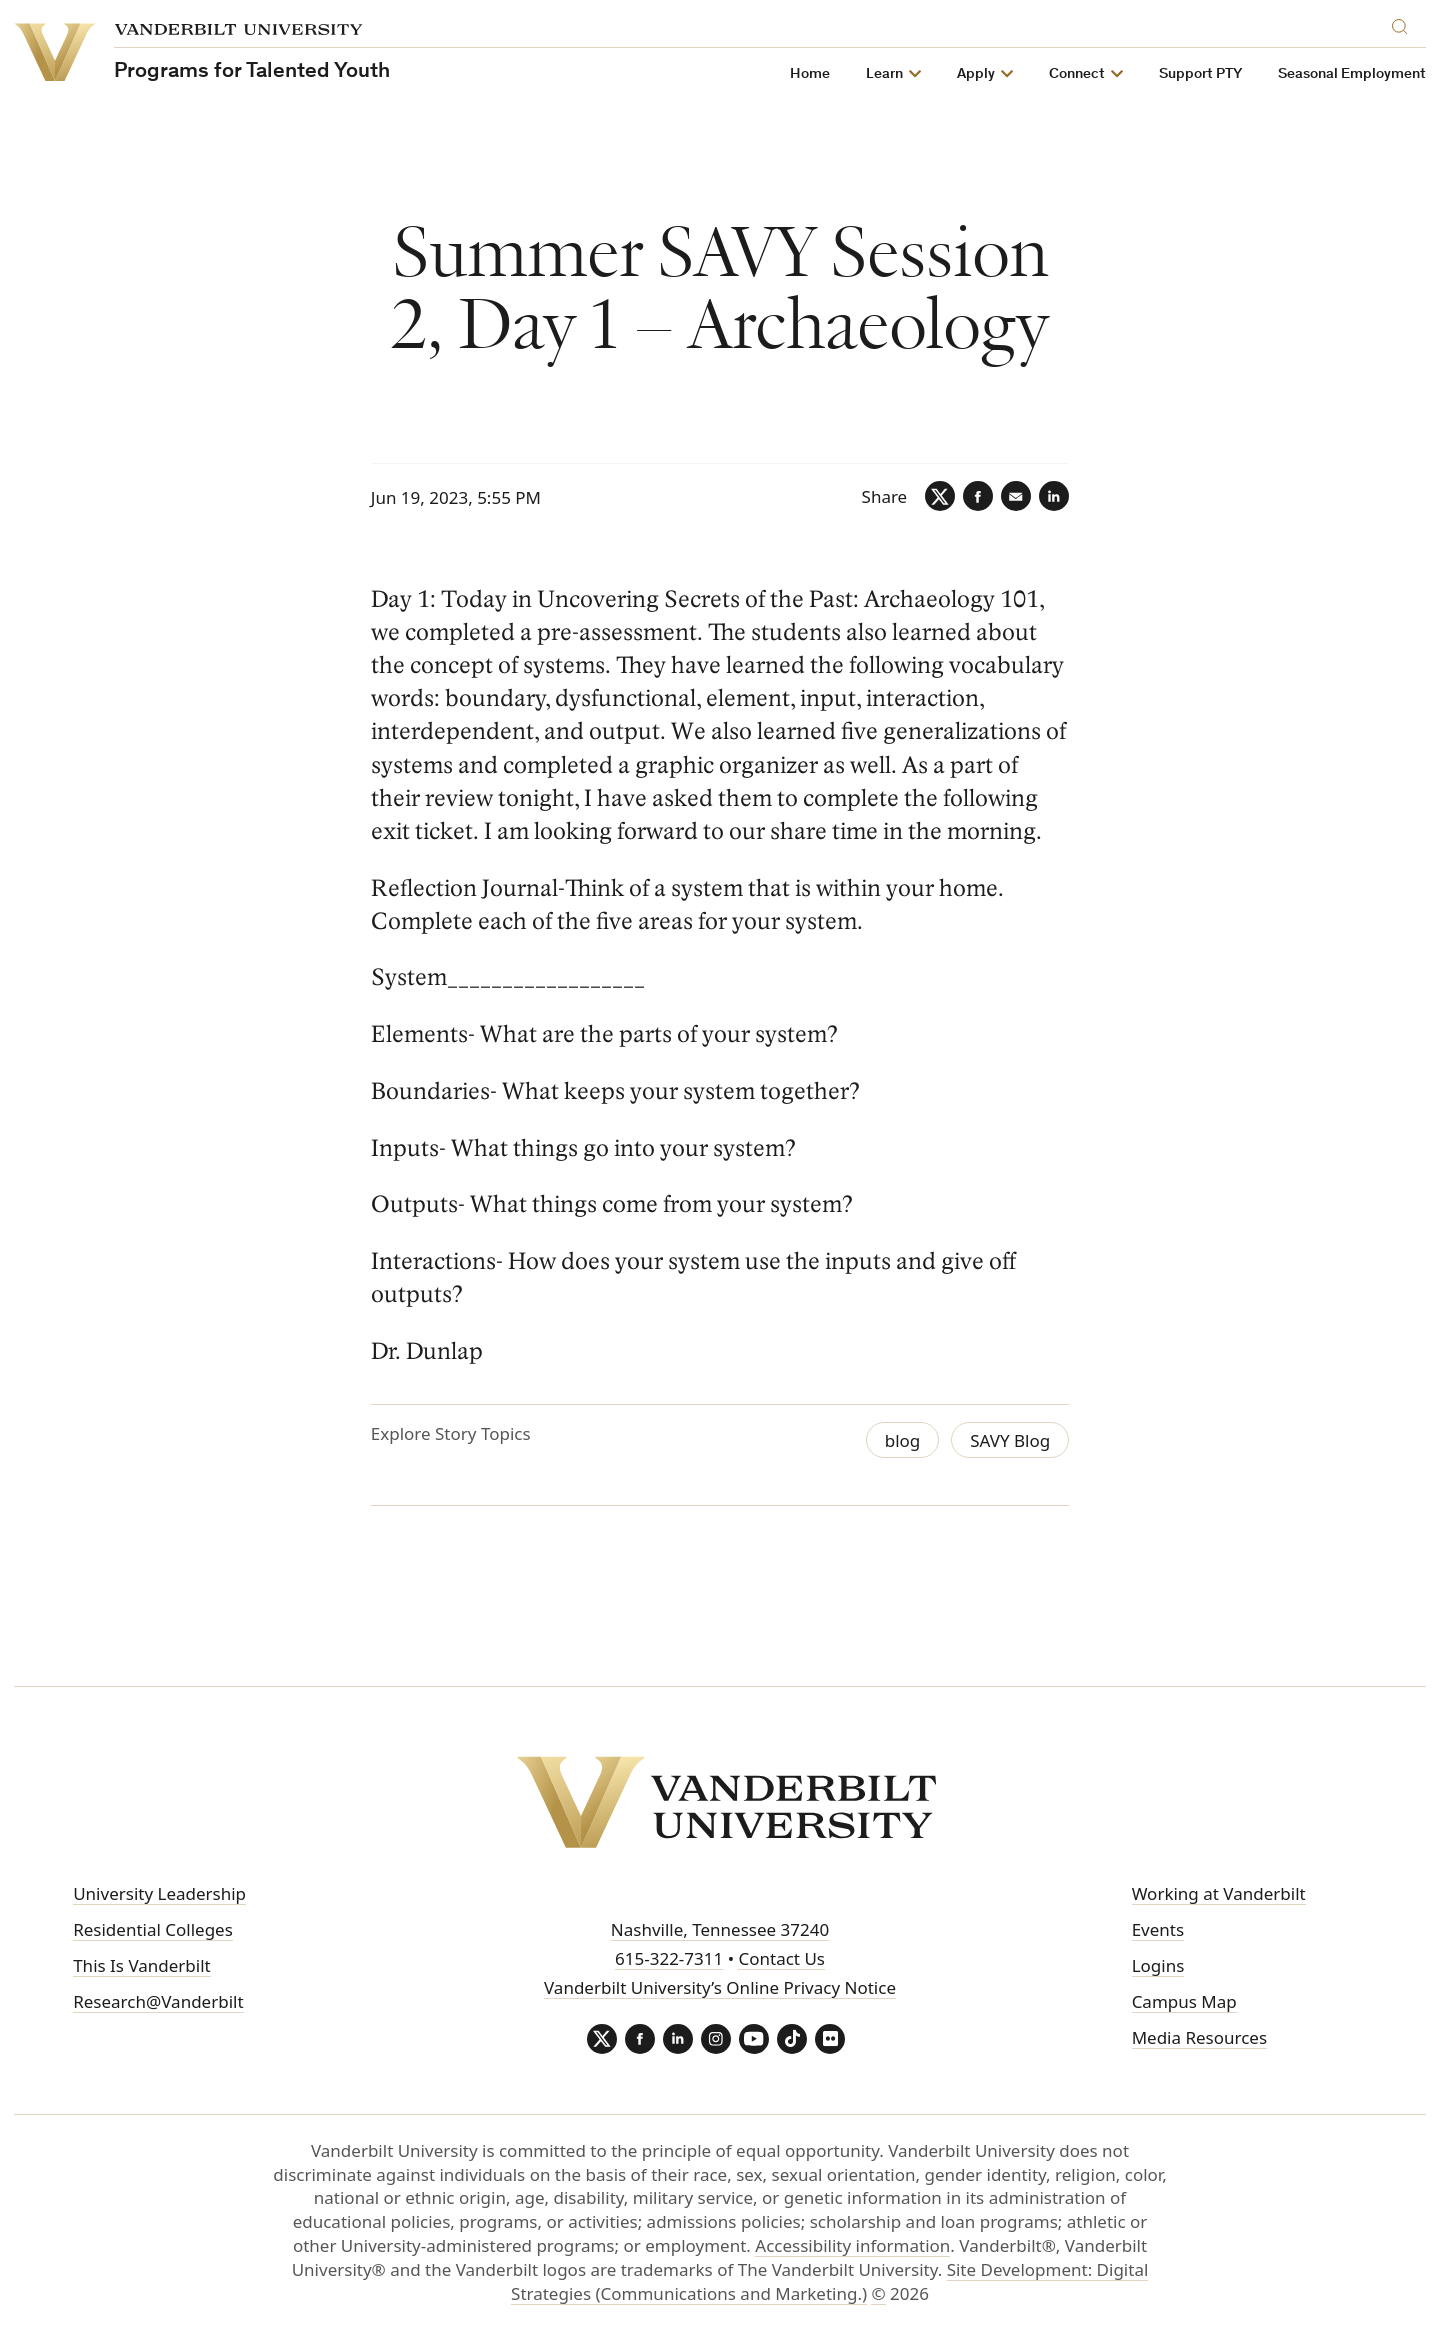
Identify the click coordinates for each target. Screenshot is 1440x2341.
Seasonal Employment (1352, 74)
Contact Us (781, 1958)
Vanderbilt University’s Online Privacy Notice (720, 1987)
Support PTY (1200, 74)
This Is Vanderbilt (142, 1965)
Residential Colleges (153, 1929)
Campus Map (1184, 2001)
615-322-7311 (669, 1958)
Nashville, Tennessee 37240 (720, 1929)
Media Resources (1199, 2037)
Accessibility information (852, 2245)
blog (903, 1440)
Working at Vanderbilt (1219, 1893)
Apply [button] (976, 74)
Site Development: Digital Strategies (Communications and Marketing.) (829, 2281)
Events (1158, 1929)
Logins (1158, 1965)
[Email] (1016, 496)
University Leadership (159, 1893)
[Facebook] (978, 496)
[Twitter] (940, 496)
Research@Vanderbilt (158, 2001)
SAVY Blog (1010, 1440)
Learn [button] (884, 74)
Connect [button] (1077, 74)
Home (810, 74)
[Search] (1404, 23)
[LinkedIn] (1054, 496)
